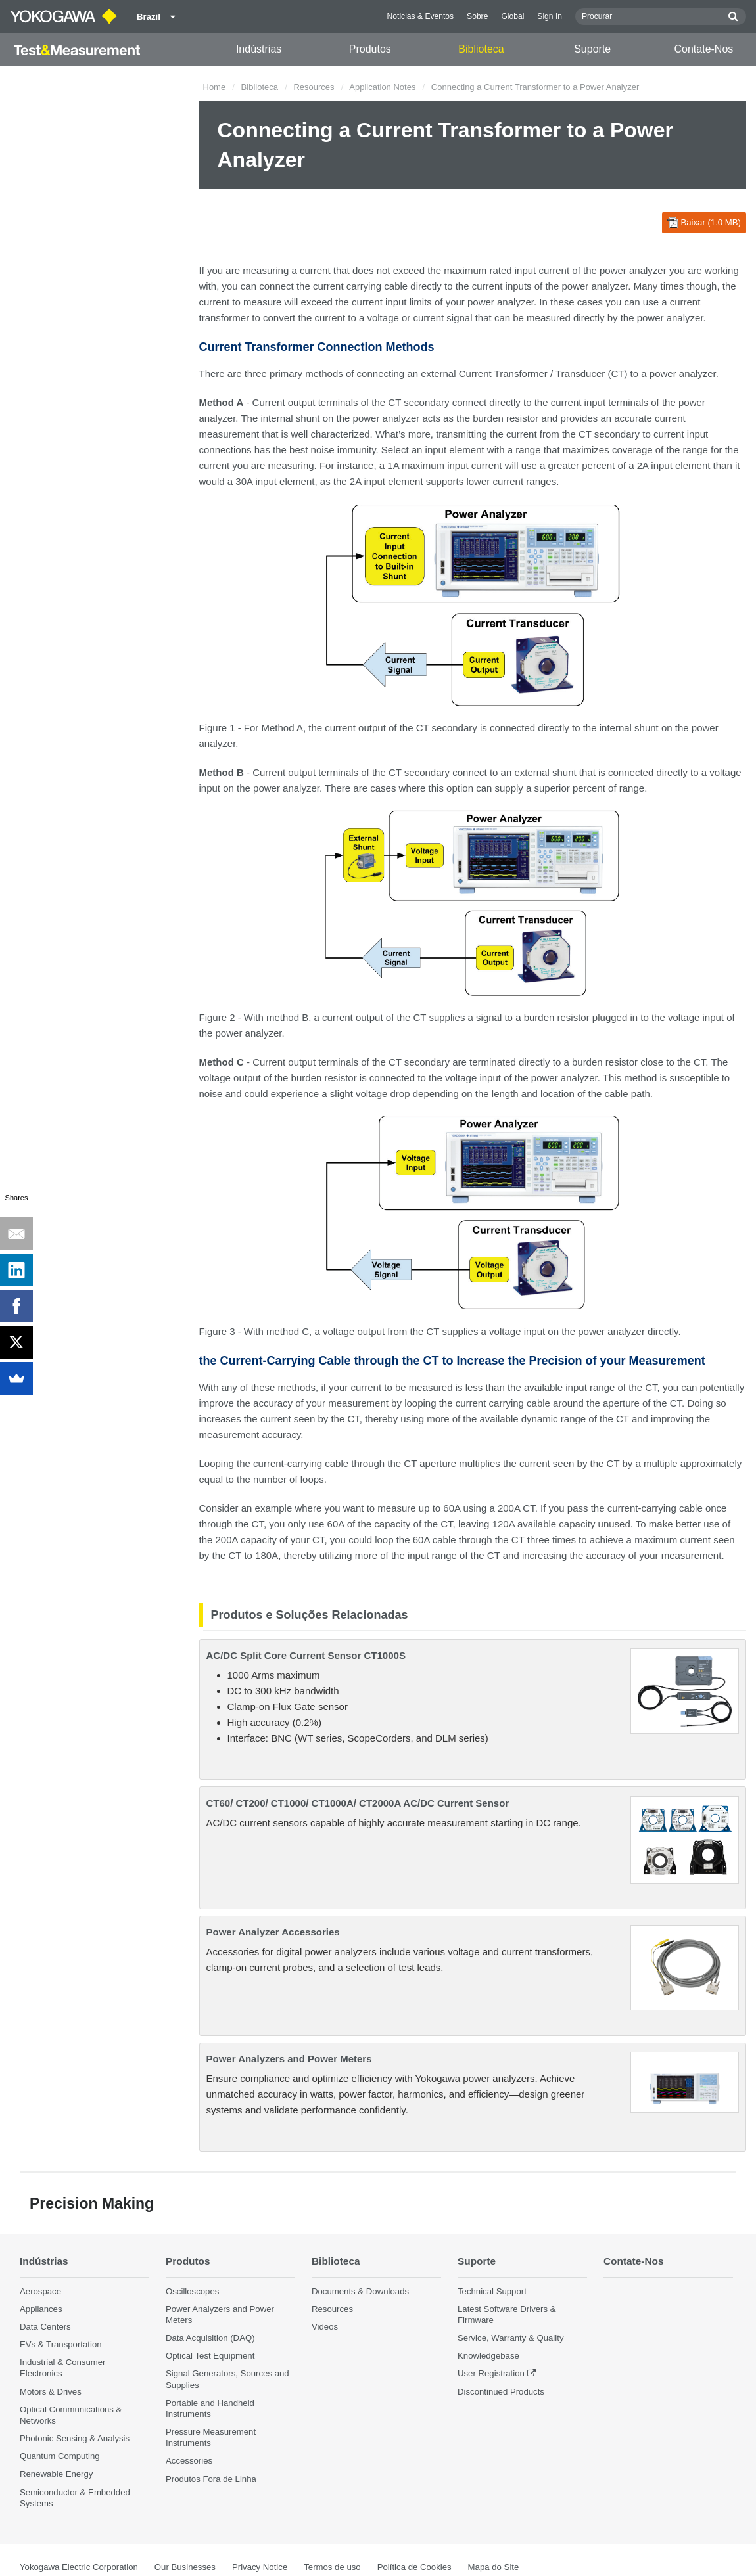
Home (214, 87)
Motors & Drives (51, 2392)
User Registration (491, 2373)
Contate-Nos (704, 49)
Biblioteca (481, 49)
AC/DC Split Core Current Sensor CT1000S (306, 1655)
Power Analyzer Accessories (273, 1931)
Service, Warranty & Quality (510, 2338)
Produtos (370, 49)
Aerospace (40, 2291)
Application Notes (382, 87)
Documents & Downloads (360, 2291)
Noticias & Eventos (420, 16)
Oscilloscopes (192, 2291)
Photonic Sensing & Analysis (75, 2438)
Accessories (189, 2461)
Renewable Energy (56, 2474)
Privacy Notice (259, 2567)
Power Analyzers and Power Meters (289, 2058)
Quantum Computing (60, 2456)
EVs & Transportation (61, 2344)
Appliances (41, 2309)
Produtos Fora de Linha (211, 2479)
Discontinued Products (501, 2392)
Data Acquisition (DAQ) (210, 2338)
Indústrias (258, 49)
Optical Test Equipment (210, 2356)
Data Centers (45, 2327)
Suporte (592, 49)
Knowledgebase (488, 2356)
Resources (313, 87)
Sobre (477, 16)
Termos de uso (332, 2567)
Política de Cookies (414, 2567)
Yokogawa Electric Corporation (79, 2567)
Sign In (549, 16)
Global (512, 16)
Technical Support (492, 2291)
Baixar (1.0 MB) (704, 222)
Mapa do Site (493, 2567)
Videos (325, 2327)
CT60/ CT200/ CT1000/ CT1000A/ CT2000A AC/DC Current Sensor (357, 1803)
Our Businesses (185, 2567)
